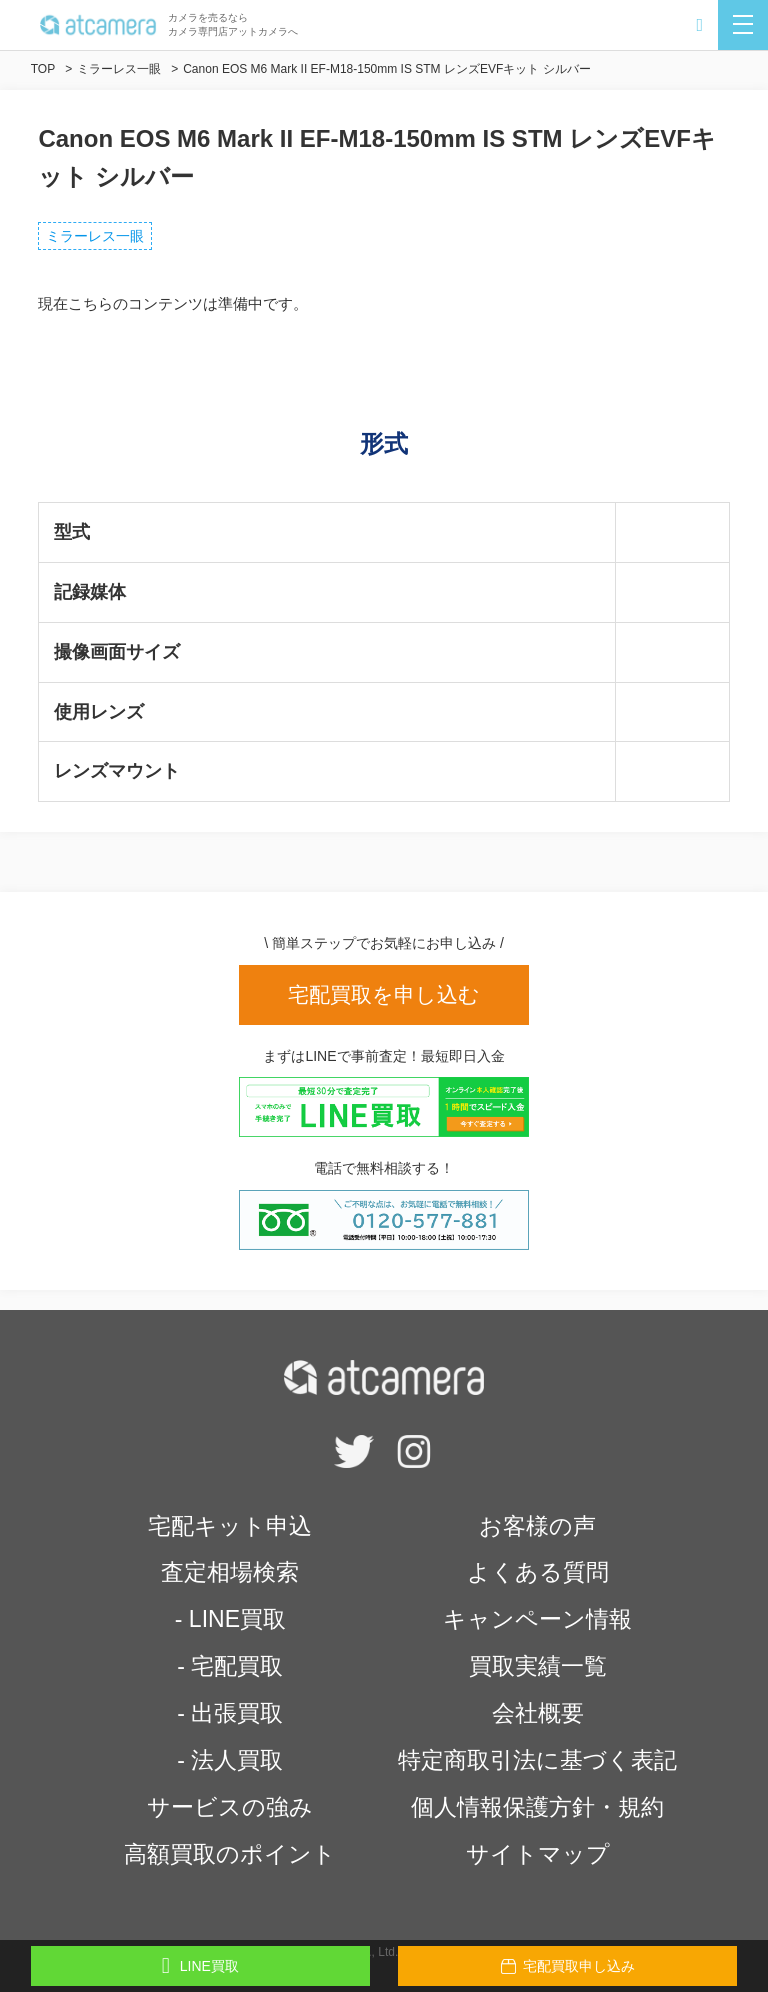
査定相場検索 (230, 1572)
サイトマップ (538, 1854)
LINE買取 (200, 1965)
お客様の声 (537, 1526)
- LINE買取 (230, 1619)
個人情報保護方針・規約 (537, 1807)
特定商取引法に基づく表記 (537, 1760)
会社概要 (538, 1713)
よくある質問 (538, 1572)
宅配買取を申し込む (384, 994)
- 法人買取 (230, 1760)
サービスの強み (230, 1807)
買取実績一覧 (538, 1666)
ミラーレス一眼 (95, 236)
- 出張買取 (230, 1713)
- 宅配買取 (230, 1666)
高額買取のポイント (230, 1854)
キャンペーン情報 (537, 1619)
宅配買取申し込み (568, 1966)
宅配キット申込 (230, 1526)
